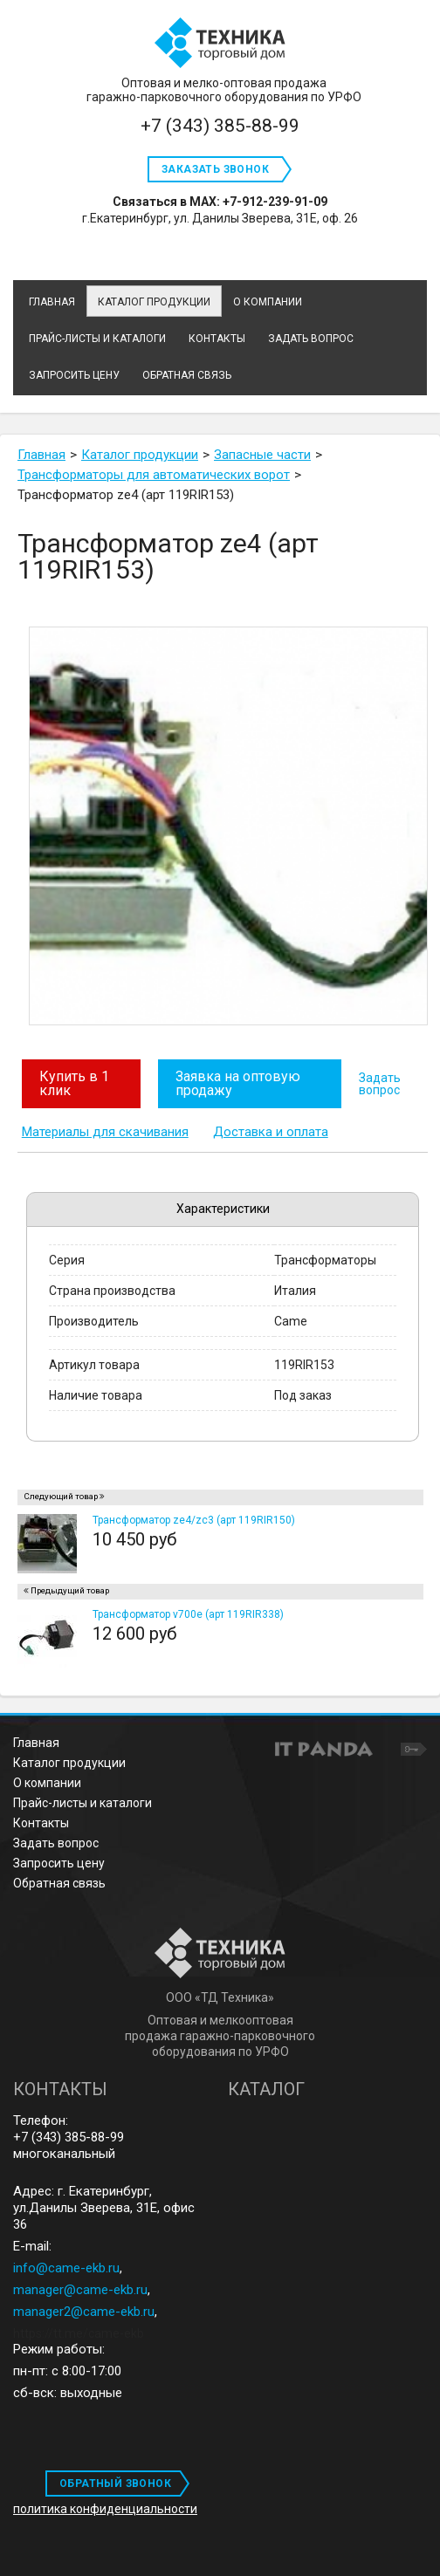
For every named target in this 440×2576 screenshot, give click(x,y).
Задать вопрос (380, 1084)
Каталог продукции (154, 302)
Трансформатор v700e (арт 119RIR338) (188, 1614)
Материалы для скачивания (105, 1132)
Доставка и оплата (270, 1132)
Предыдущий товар (70, 1590)
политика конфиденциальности (105, 2509)
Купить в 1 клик (74, 1083)
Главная (36, 1743)
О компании (47, 1783)
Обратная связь (59, 1883)
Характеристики (223, 1209)
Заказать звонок (215, 169)
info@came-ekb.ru (66, 2268)
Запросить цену (59, 1863)
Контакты (41, 1823)
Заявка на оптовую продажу (237, 1083)
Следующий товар (61, 1496)
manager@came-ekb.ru (80, 2290)
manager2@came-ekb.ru (84, 2311)
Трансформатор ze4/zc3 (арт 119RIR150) (194, 1520)
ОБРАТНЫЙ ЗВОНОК (115, 2483)
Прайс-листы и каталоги (82, 1803)
